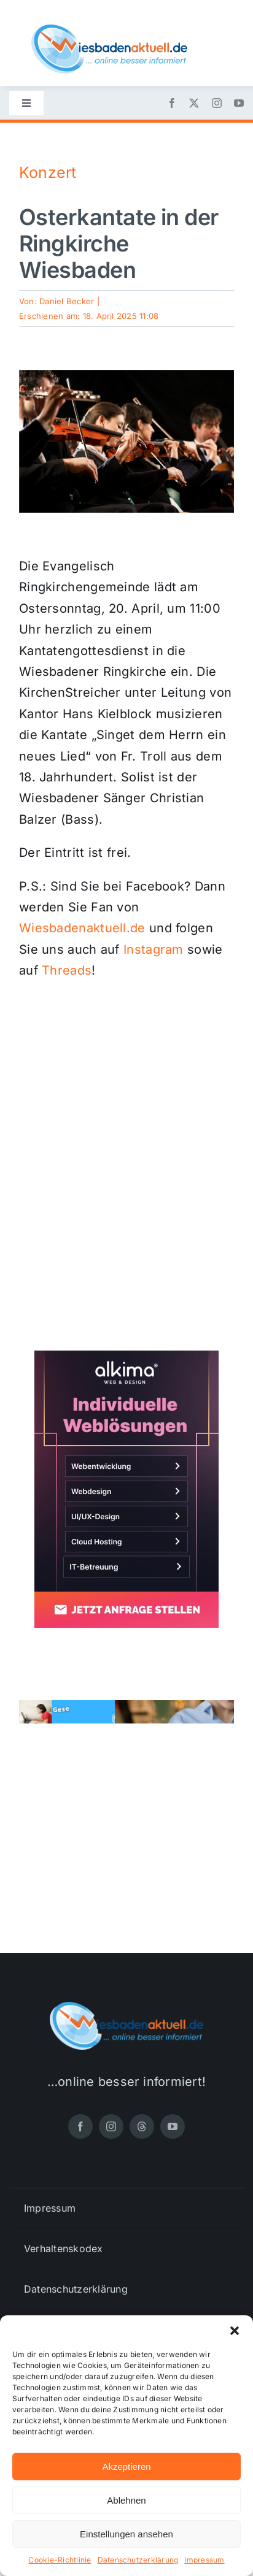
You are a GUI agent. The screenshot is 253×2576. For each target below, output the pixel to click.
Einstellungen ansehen (126, 2534)
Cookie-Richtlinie (59, 2559)
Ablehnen (126, 2500)
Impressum (204, 2559)
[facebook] (172, 103)
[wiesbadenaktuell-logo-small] (109, 29)
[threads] (142, 2126)
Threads (66, 970)
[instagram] (217, 103)
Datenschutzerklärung (138, 2559)
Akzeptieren (126, 2466)
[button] (234, 2331)
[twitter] (194, 103)
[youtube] (239, 103)
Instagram (153, 949)
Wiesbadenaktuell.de (82, 928)
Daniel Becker (66, 301)
